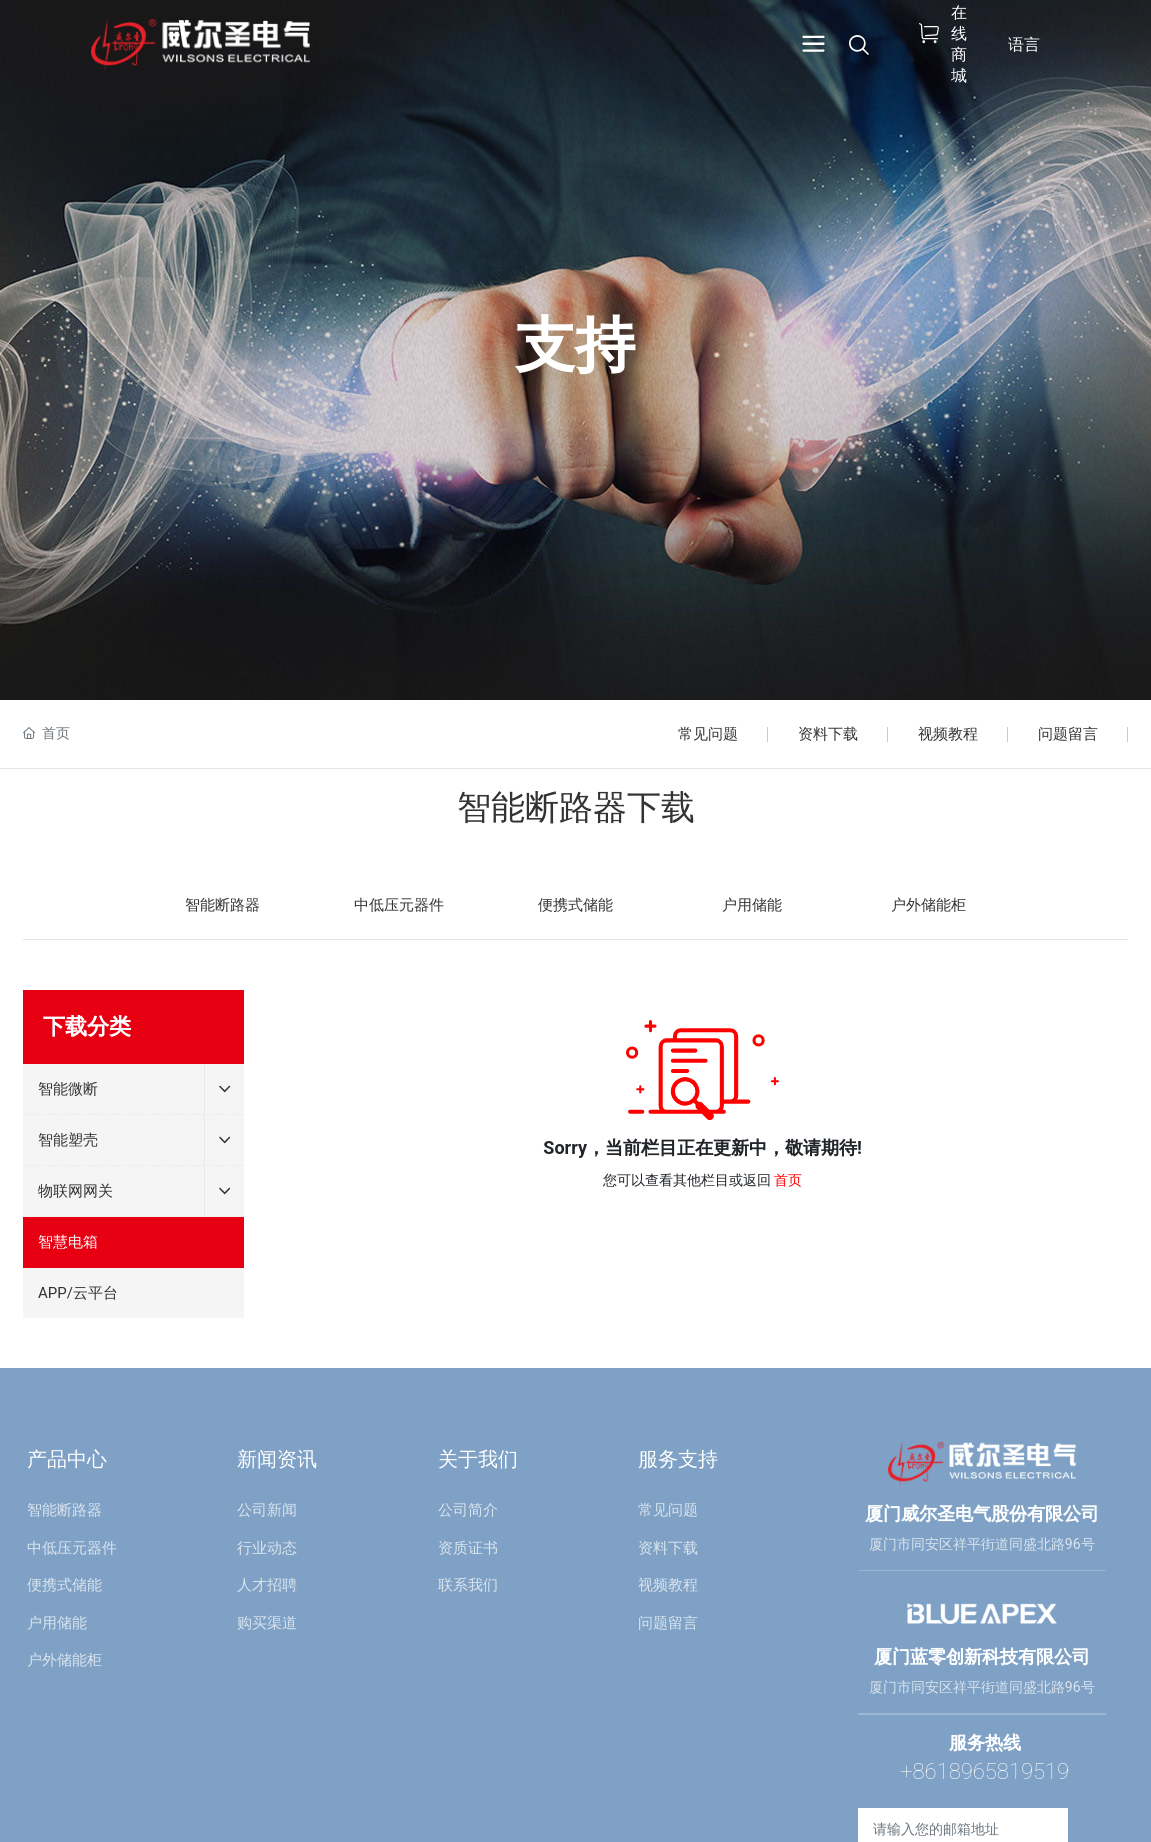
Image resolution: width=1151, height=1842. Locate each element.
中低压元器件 (399, 905)
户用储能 (752, 905)
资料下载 (828, 734)
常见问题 (708, 734)
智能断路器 (222, 905)
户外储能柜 (928, 905)
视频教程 (948, 734)
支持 (575, 345)
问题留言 (1068, 734)
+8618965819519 (984, 1771)
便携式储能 (575, 905)
